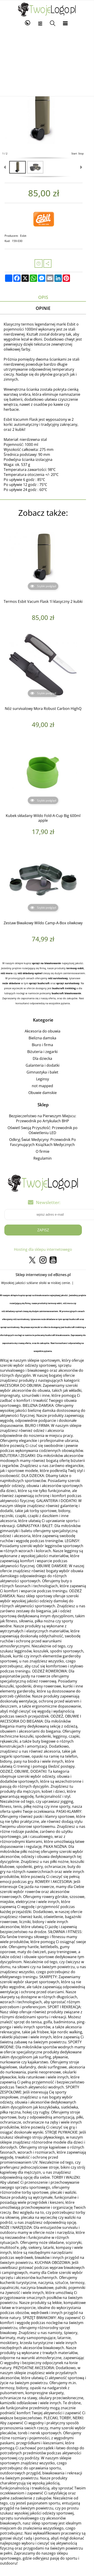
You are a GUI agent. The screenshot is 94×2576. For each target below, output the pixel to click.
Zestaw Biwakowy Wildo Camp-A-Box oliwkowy (47, 908)
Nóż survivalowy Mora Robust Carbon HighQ (47, 693)
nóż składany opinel (15, 958)
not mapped (46, 1065)
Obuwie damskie (46, 1072)
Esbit (25, 231)
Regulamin (46, 1138)
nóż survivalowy (38, 963)
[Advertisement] (47, 62)
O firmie (46, 1131)
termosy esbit (65, 953)
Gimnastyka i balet (46, 1052)
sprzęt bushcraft (14, 968)
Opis (47, 292)
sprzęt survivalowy (42, 968)
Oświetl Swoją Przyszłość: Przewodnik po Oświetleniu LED (46, 1110)
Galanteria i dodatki (46, 1045)
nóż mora (81, 953)
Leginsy (46, 1059)
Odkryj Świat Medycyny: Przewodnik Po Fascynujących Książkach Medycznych (46, 1122)
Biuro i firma (46, 1024)
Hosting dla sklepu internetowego (47, 1229)
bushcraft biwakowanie (29, 978)
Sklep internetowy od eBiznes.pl (47, 1255)
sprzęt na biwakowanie (44, 948)
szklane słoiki (38, 1263)
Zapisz (47, 1210)
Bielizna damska (46, 1018)
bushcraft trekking (34, 973)
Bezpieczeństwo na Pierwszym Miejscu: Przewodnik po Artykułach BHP (46, 1099)
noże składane (70, 963)
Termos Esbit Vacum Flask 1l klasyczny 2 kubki (47, 586)
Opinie (47, 303)
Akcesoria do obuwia (46, 1011)
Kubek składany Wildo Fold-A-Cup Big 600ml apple (47, 803)
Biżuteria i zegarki (46, 1031)
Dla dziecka (46, 1038)
